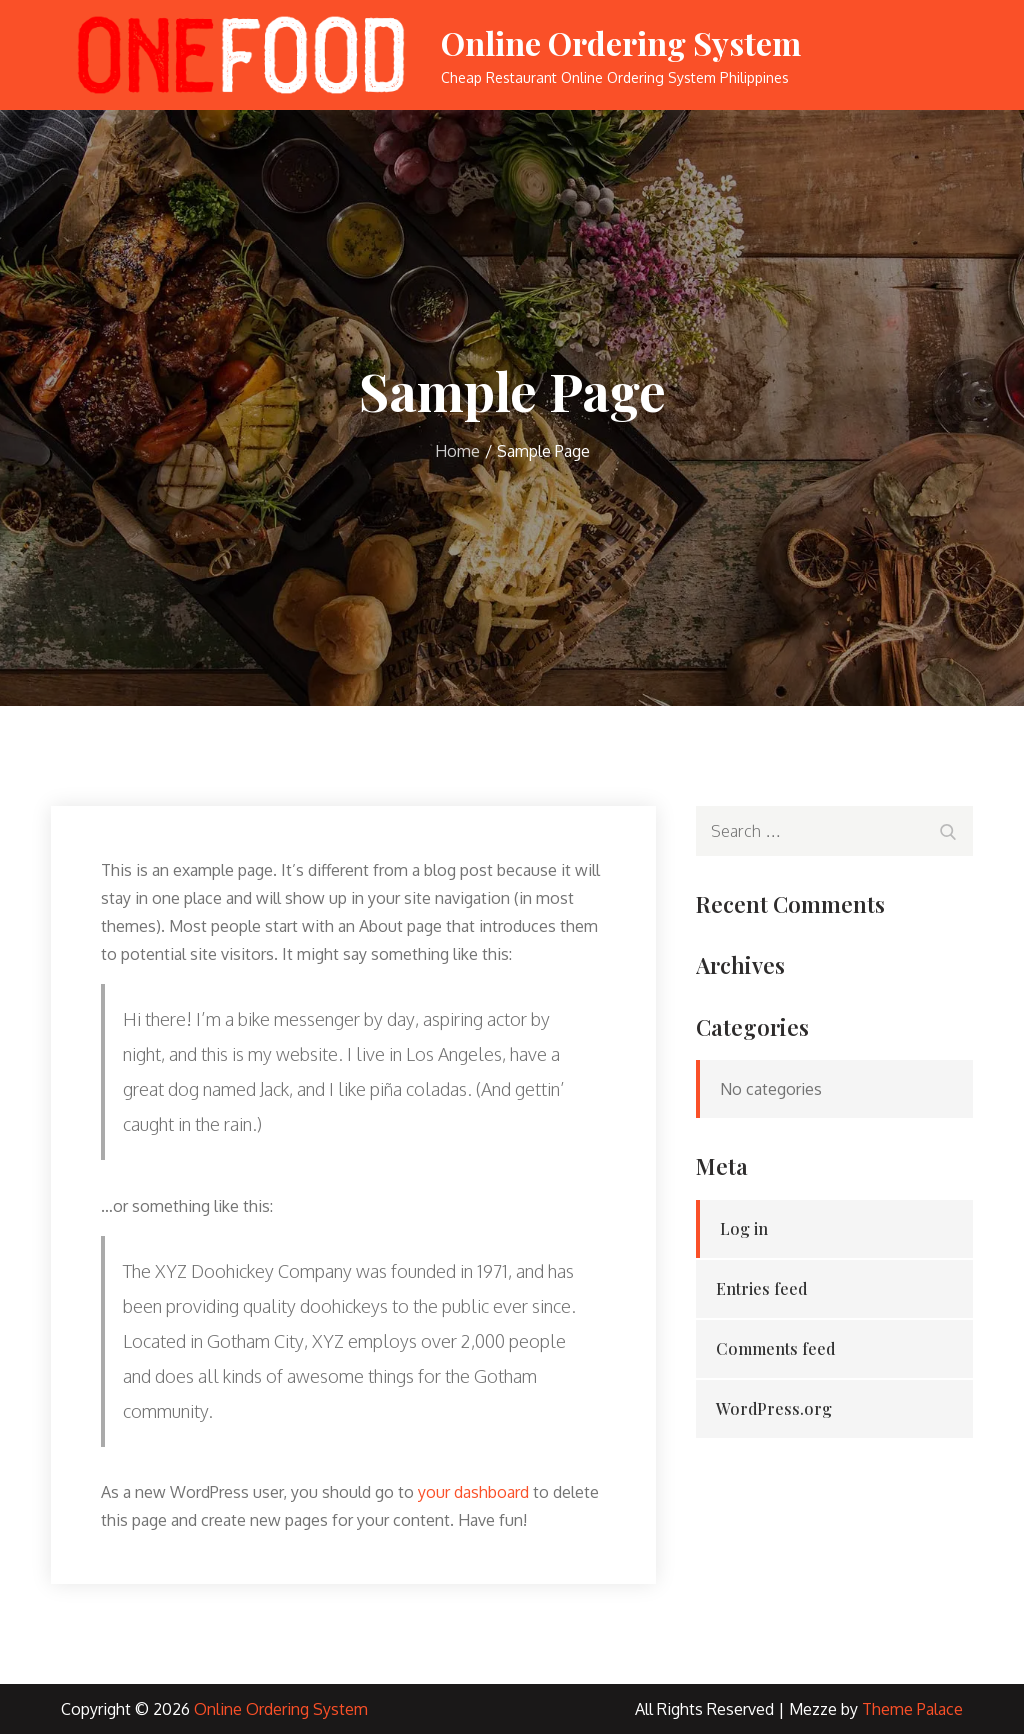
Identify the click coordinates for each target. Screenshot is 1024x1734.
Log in (744, 1228)
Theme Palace (912, 1709)
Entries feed (761, 1288)
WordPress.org (774, 1408)
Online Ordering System (621, 42)
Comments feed (775, 1348)
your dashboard (473, 1492)
